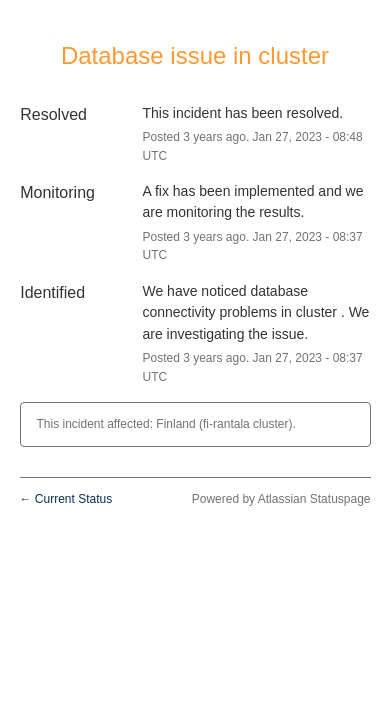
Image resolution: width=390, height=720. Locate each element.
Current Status (66, 499)
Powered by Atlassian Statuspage (281, 499)
